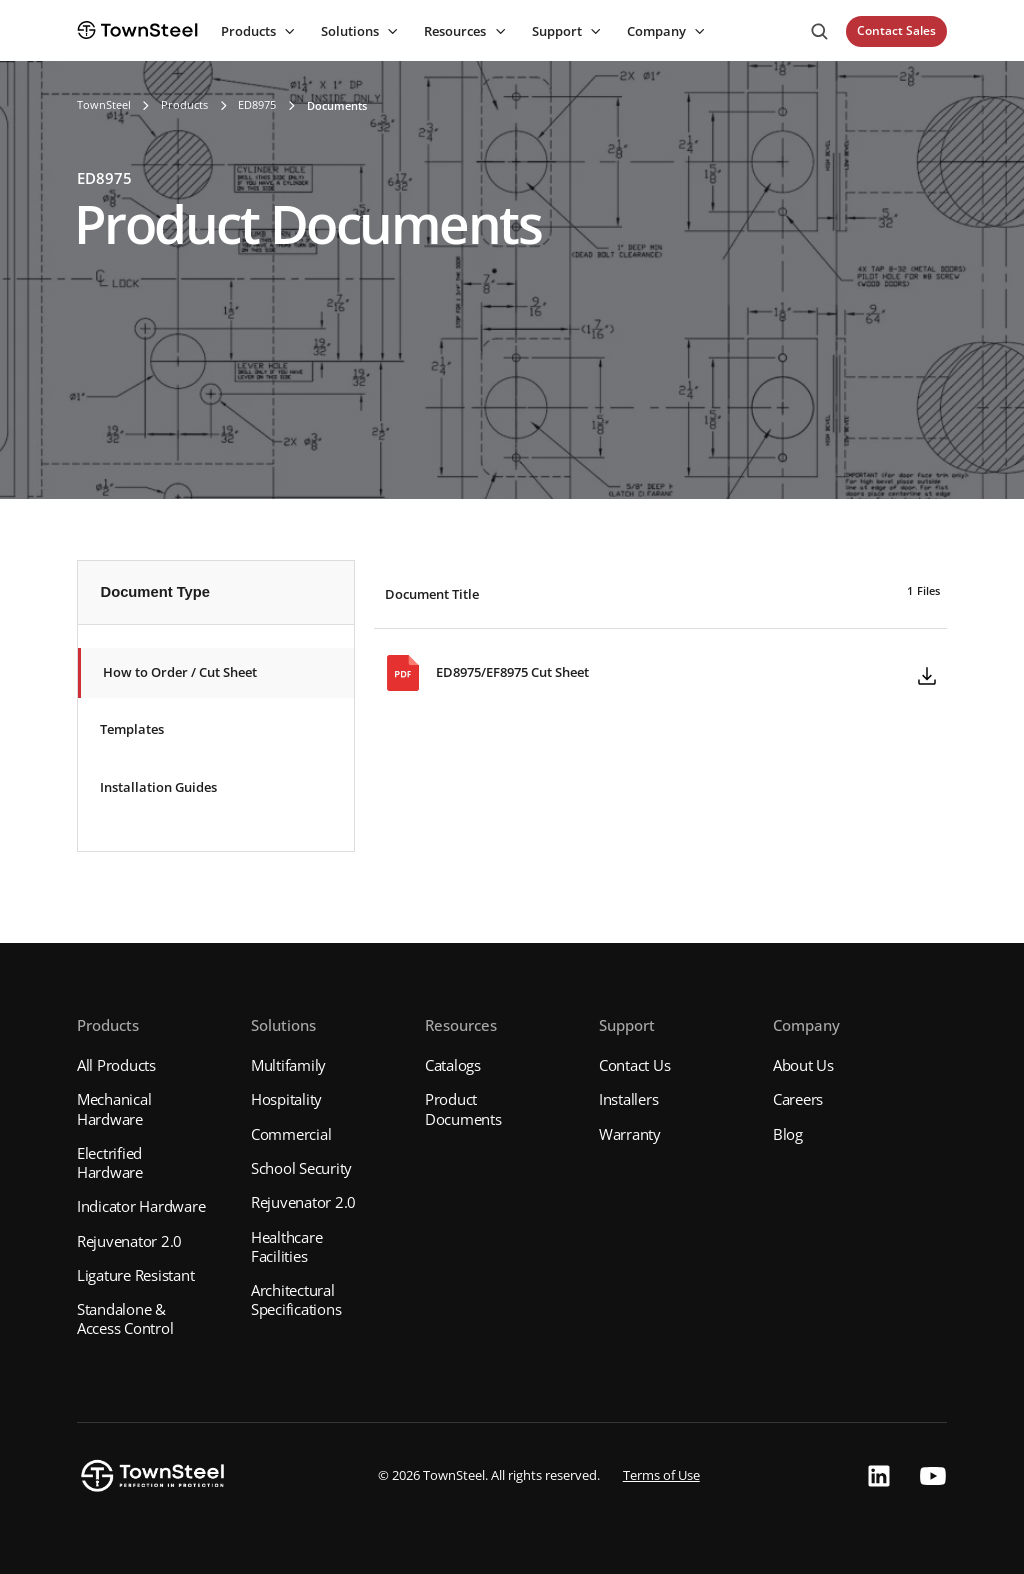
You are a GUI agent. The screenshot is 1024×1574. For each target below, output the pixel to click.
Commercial (291, 1134)
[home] (137, 30)
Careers (798, 1099)
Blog (788, 1134)
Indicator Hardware (141, 1206)
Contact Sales (896, 30)
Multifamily (288, 1065)
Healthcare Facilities (287, 1246)
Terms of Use (661, 1475)
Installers (629, 1099)
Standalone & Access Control (125, 1318)
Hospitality (286, 1099)
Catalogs (453, 1065)
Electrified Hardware (110, 1162)
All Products (116, 1065)
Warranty (630, 1134)
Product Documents (463, 1108)
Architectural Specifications (296, 1299)
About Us (803, 1065)
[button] (255, 31)
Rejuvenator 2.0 (129, 1241)
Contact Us (635, 1065)
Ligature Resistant (136, 1275)
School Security (301, 1168)
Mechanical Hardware (114, 1108)
